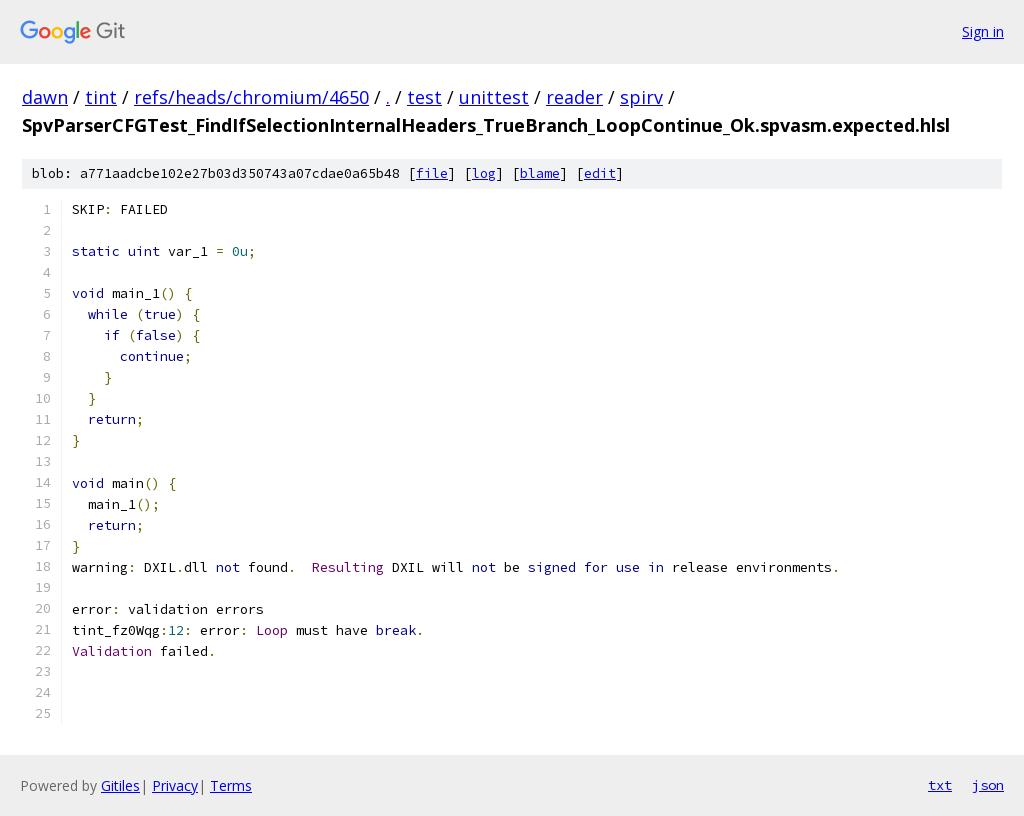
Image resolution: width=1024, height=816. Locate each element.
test (424, 97)
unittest (494, 97)
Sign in (983, 31)
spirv (641, 97)
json (988, 785)
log (484, 173)
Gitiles (120, 785)
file (432, 173)
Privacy (175, 785)
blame (540, 173)
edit (600, 173)
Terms (231, 785)
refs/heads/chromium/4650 (251, 97)
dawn (45, 97)
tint (101, 97)
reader (574, 97)
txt (940, 785)
